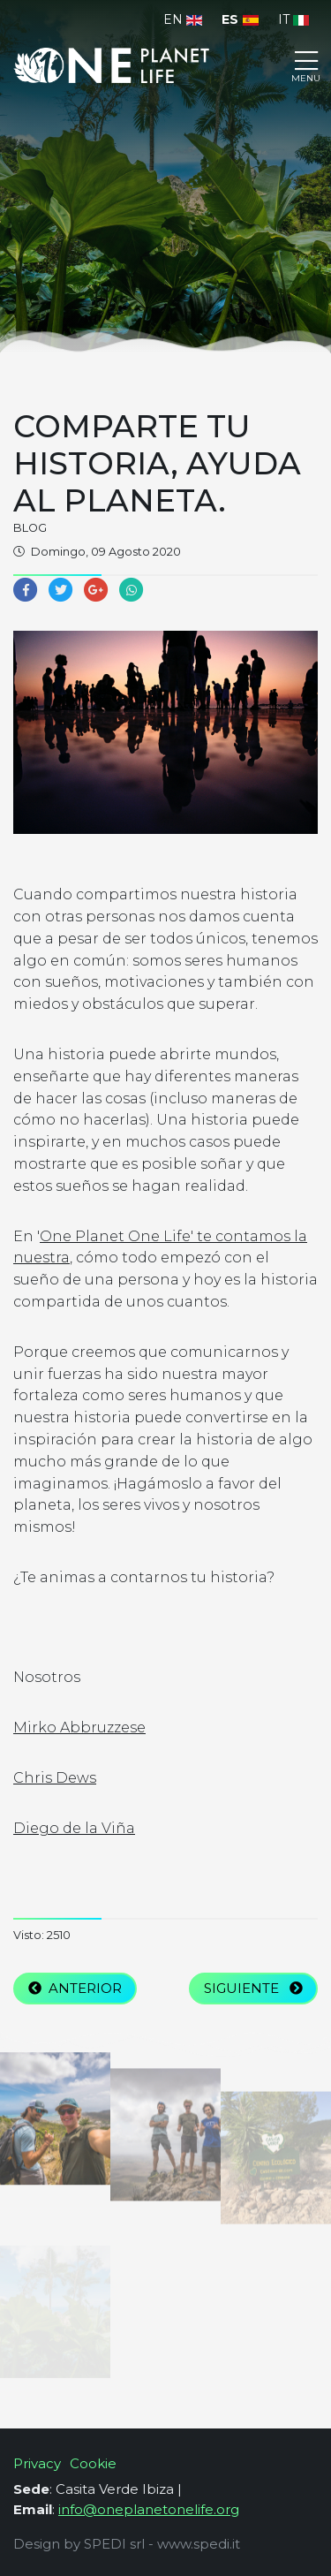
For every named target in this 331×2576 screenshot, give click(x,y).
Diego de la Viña (74, 1828)
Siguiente (253, 1988)
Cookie (93, 2463)
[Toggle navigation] (306, 65)
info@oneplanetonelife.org (148, 2509)
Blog (30, 527)
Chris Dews (54, 1777)
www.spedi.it (198, 2543)
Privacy (37, 2463)
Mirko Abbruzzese (79, 1727)
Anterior (75, 1988)
